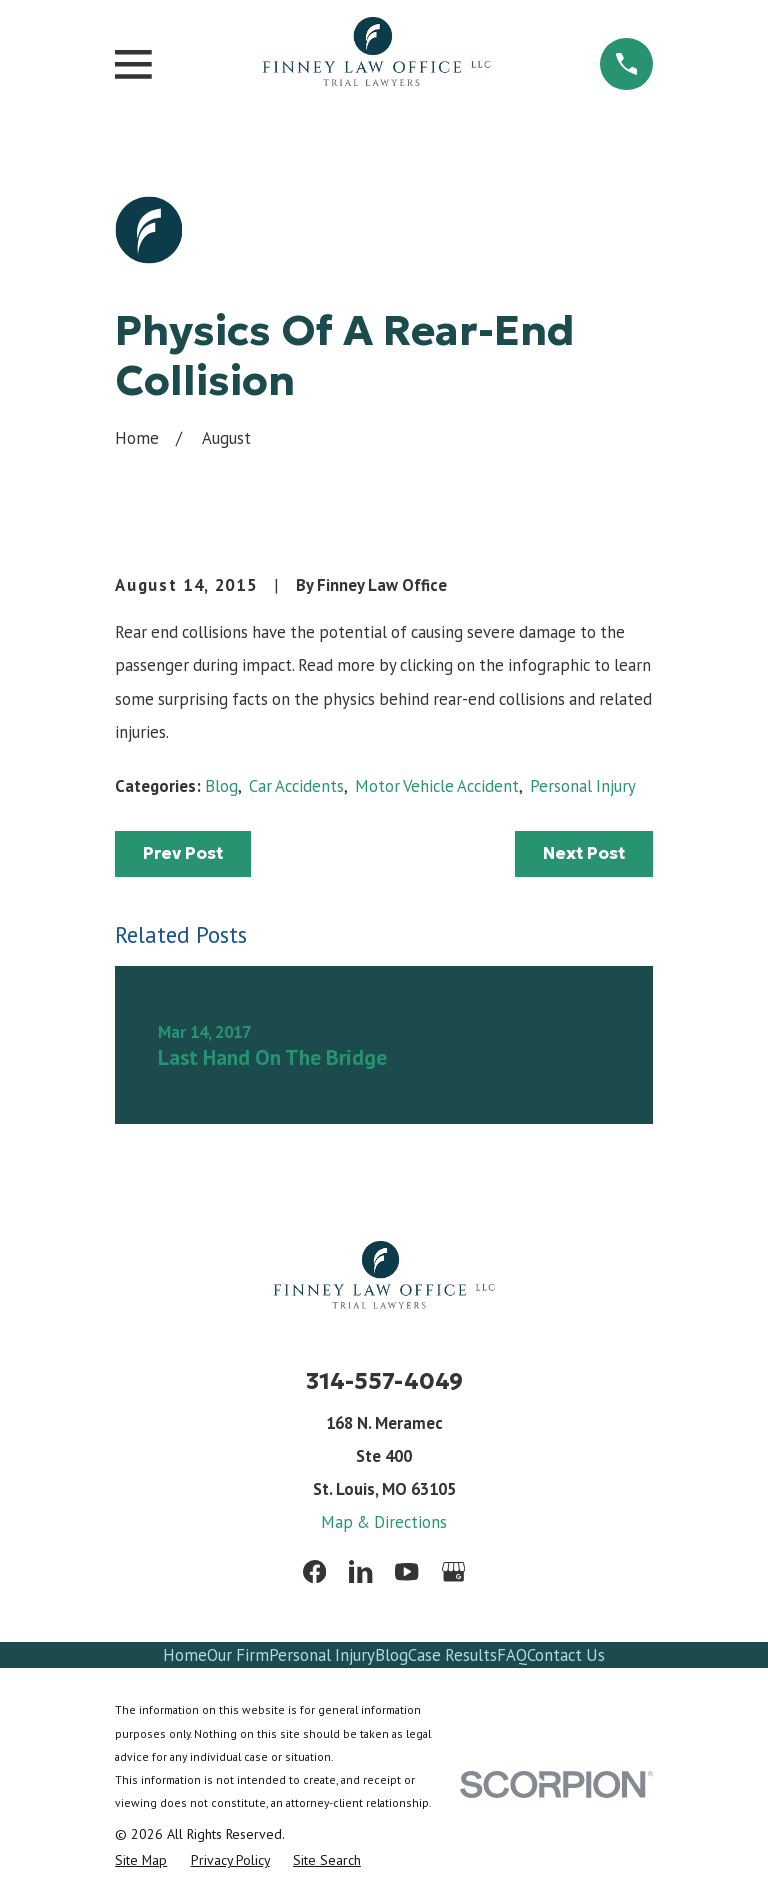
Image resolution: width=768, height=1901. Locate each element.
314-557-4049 (384, 1381)
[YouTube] (406, 1571)
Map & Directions (384, 1522)
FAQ (512, 1655)
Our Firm (238, 1655)
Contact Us (566, 1655)
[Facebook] (314, 1571)
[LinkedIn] (360, 1571)
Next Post (584, 853)
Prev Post (183, 853)
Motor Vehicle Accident (437, 786)
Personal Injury (583, 786)
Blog (221, 786)
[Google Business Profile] (453, 1571)
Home (185, 1655)
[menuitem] (141, 1860)
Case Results (452, 1655)
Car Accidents (296, 786)
